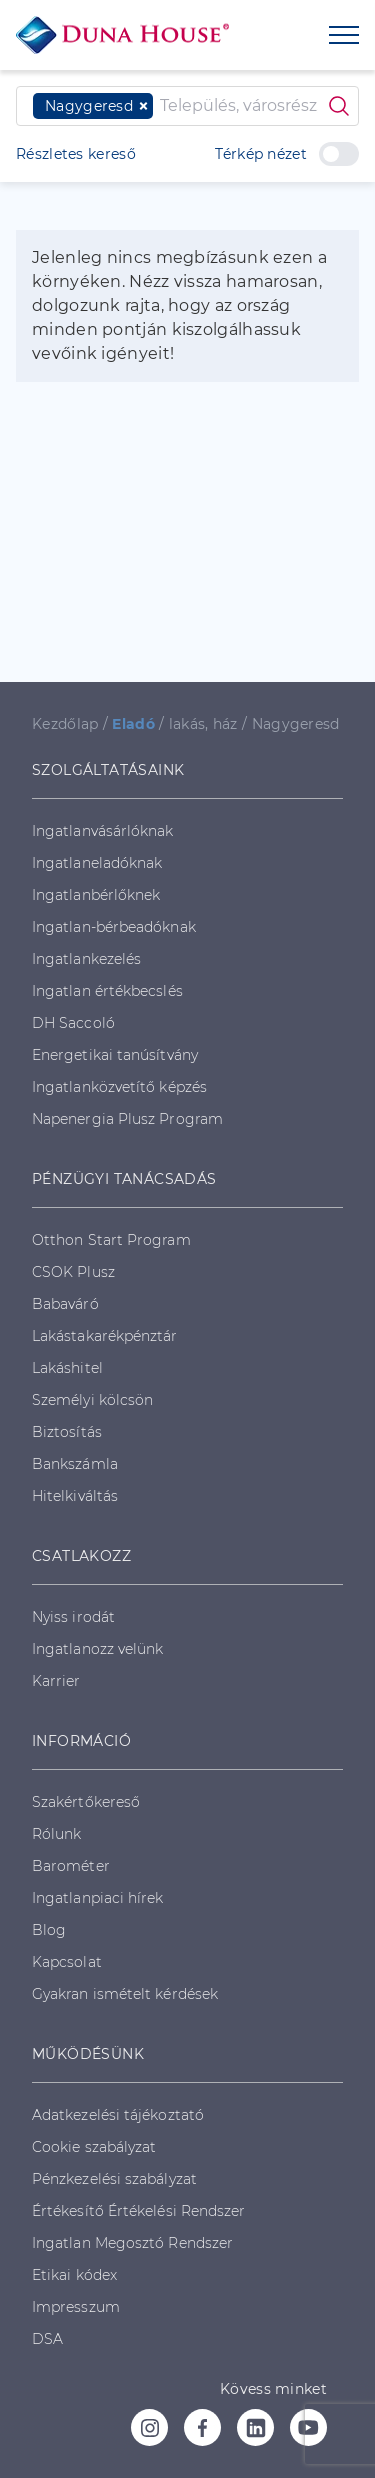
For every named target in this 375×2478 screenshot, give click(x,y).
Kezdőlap (65, 724)
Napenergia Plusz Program (127, 1119)
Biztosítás (67, 1432)
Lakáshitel (67, 1368)
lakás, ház (203, 724)
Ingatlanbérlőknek (96, 895)
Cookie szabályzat (94, 2147)
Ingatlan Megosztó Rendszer (132, 2243)
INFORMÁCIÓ (81, 1741)
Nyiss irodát (73, 1617)
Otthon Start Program (111, 1240)
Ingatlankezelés (86, 959)
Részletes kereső (76, 154)
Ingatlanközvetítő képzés (119, 1087)
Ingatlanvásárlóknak (103, 831)
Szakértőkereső (86, 1802)
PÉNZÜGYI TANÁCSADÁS (124, 1179)
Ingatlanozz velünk (97, 1649)
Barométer (71, 1866)
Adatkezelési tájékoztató (118, 2115)
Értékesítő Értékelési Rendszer (138, 2211)
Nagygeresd (296, 724)
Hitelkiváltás (75, 1496)
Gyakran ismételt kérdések (125, 1994)
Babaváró (65, 1304)
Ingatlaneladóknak (97, 863)
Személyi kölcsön (92, 1400)
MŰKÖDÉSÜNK (88, 2054)
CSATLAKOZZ (81, 1556)
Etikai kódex (74, 2275)
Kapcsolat (67, 1962)
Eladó (133, 724)
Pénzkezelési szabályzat (114, 2179)
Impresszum (76, 2307)
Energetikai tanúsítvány (115, 1055)
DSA (47, 2339)
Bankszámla (75, 1464)
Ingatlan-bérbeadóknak (114, 927)
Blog (49, 1930)
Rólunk (56, 1834)
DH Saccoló (73, 1023)
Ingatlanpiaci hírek (98, 1898)
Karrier (56, 1681)
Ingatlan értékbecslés (107, 991)
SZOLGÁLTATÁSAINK (108, 770)
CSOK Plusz (73, 1272)
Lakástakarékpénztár (105, 1336)
